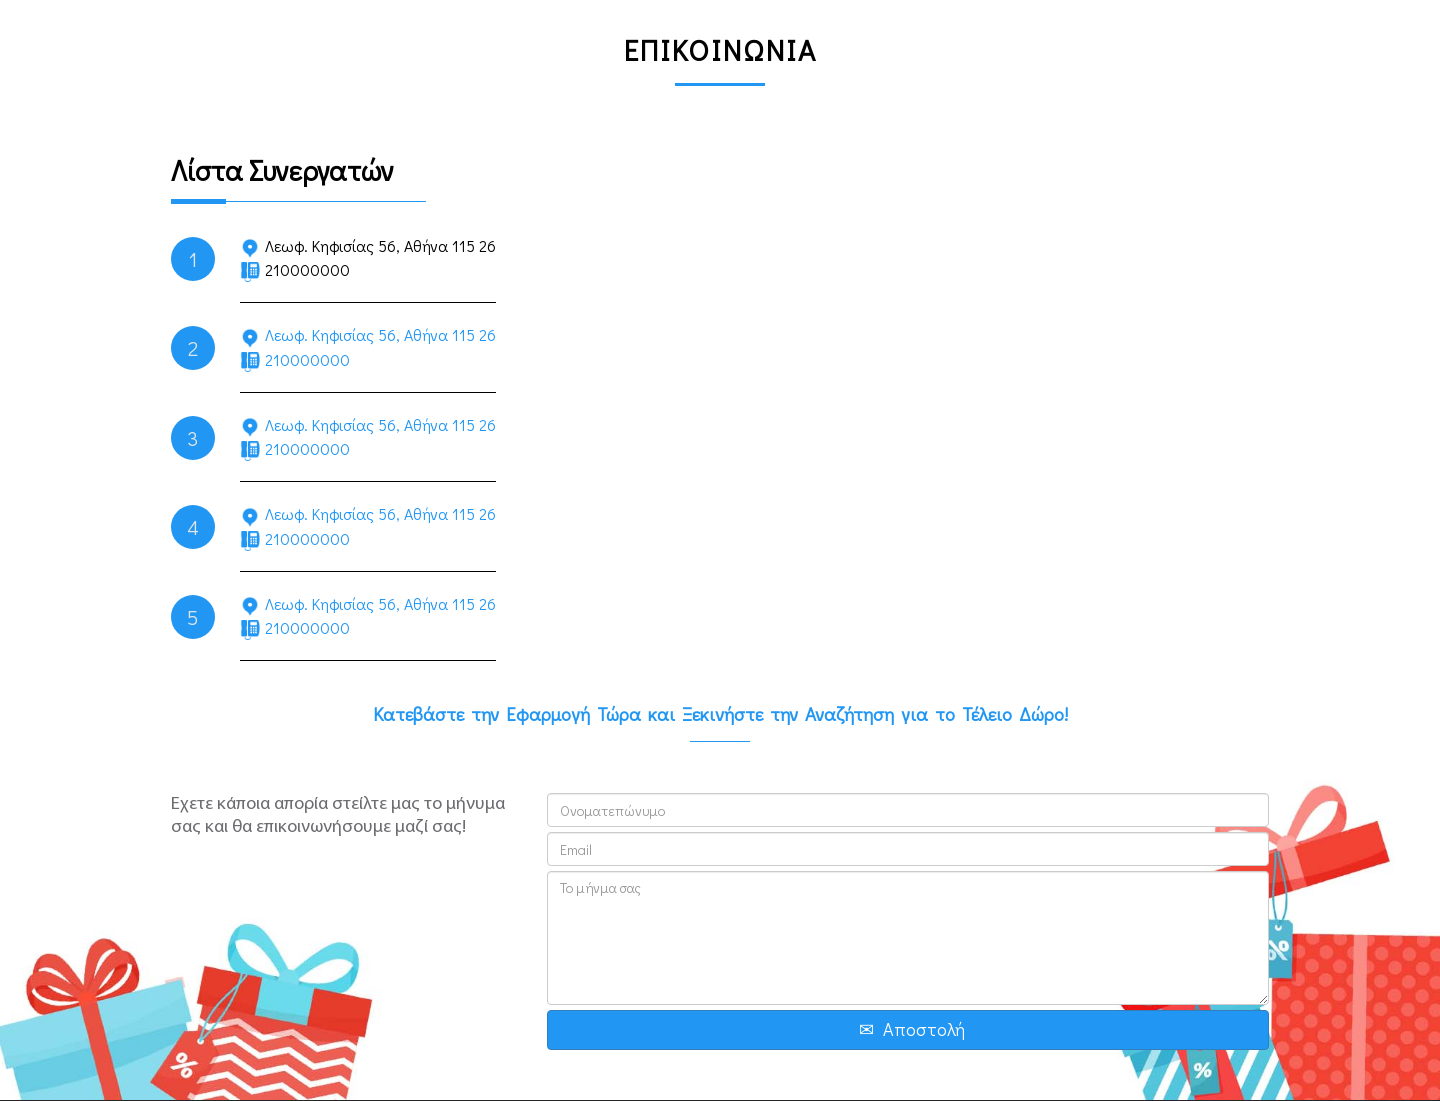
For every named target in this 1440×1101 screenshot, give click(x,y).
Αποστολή (924, 1029)
